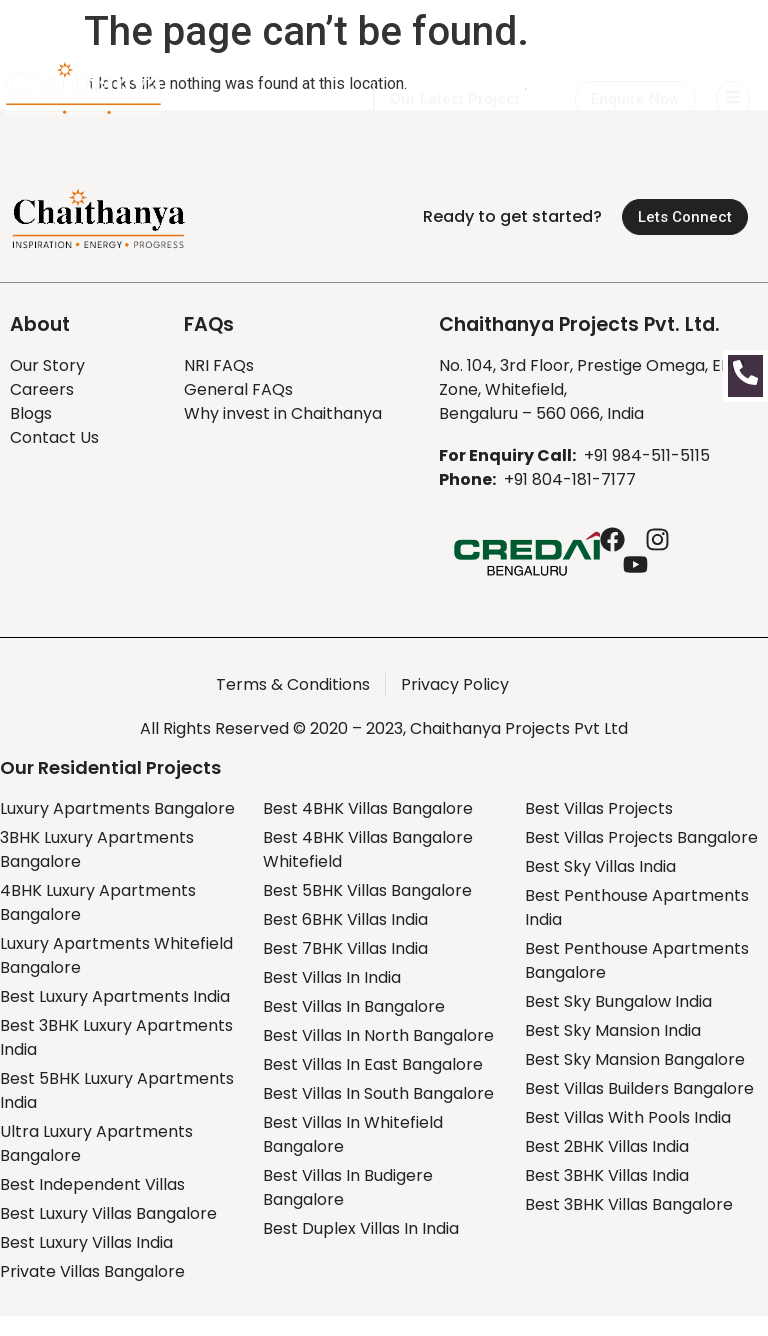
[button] (635, 99)
